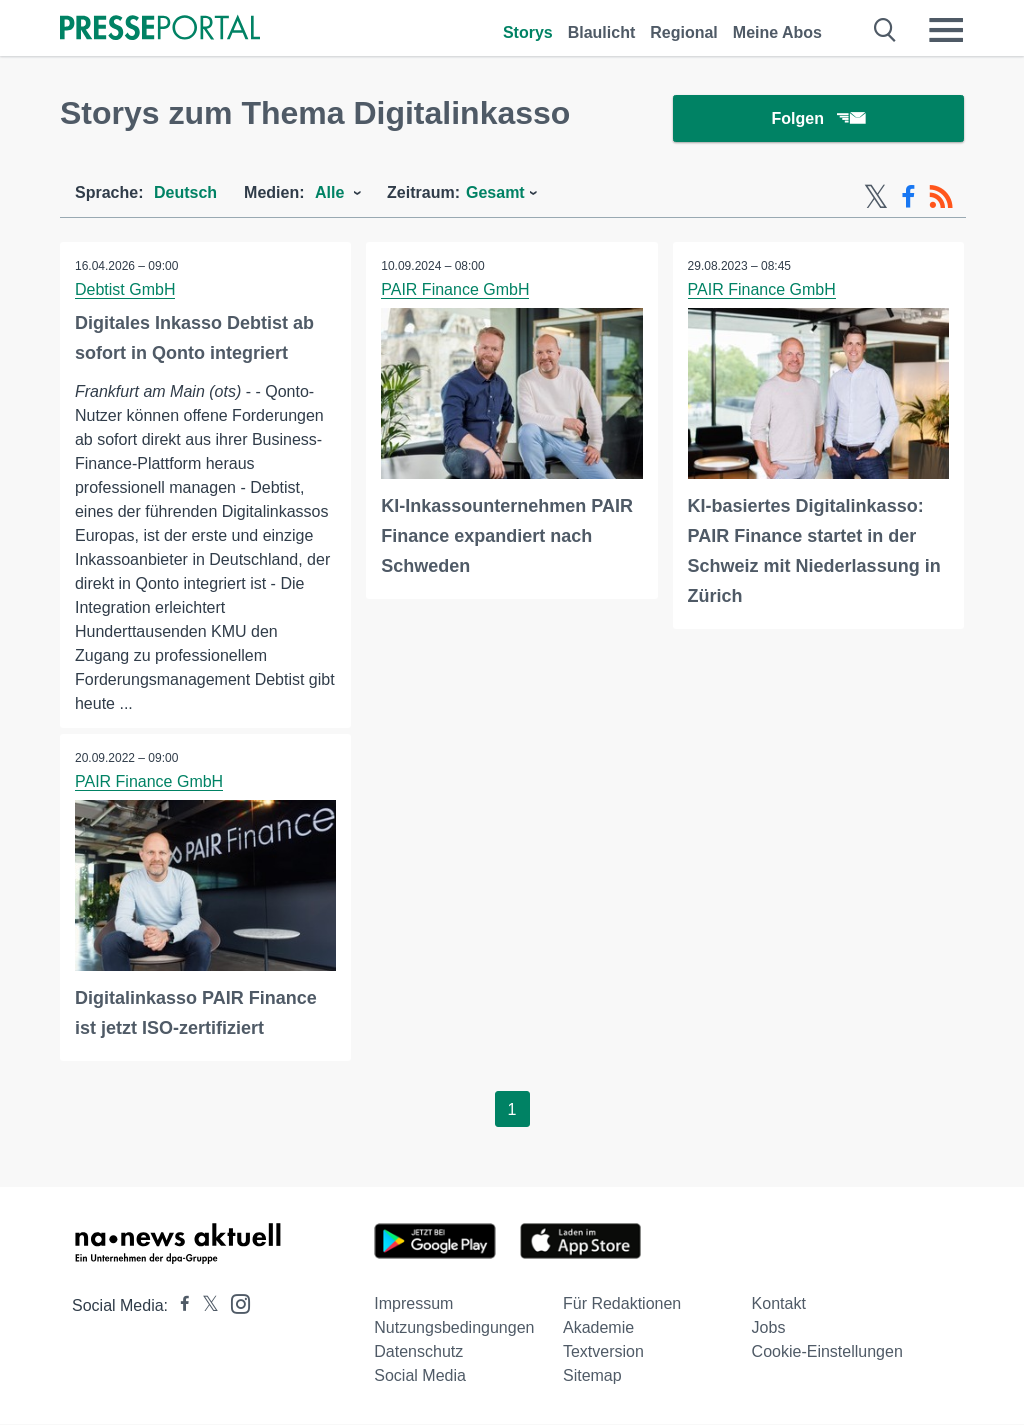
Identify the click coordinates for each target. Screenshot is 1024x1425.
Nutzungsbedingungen (454, 1328)
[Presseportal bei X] (204, 1306)
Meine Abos (777, 32)
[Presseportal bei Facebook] (179, 1306)
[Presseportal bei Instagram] (234, 1303)
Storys (528, 32)
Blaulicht (602, 32)
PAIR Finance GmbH (455, 290)
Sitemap (592, 1376)
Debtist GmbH (125, 290)
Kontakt (779, 1304)
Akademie (598, 1328)
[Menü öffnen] (946, 30)
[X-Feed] (876, 198)
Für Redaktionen (622, 1304)
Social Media (420, 1376)
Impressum (413, 1304)
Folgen (818, 119)
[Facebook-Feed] (908, 198)
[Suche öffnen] (885, 30)
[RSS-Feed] (941, 198)
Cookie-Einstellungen (827, 1352)
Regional (684, 32)
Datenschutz (418, 1352)
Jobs (769, 1328)
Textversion (603, 1352)
